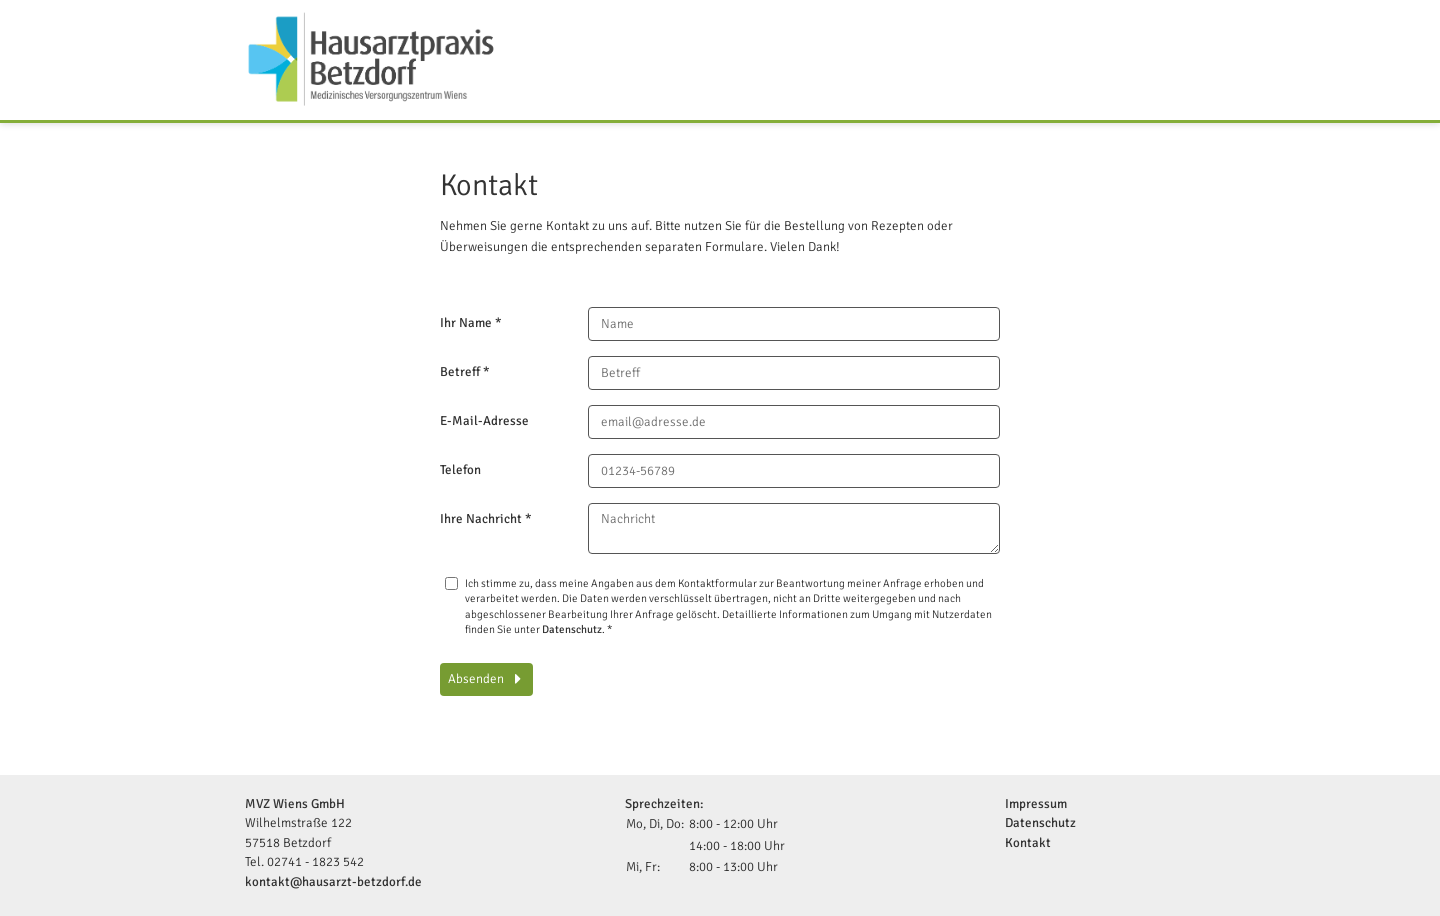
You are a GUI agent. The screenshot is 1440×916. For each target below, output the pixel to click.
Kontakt (1028, 843)
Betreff (465, 372)
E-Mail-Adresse (484, 421)
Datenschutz (572, 629)
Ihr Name (471, 323)
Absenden (477, 679)
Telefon (460, 470)
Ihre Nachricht (486, 519)
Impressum (1036, 804)
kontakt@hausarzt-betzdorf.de (333, 882)
